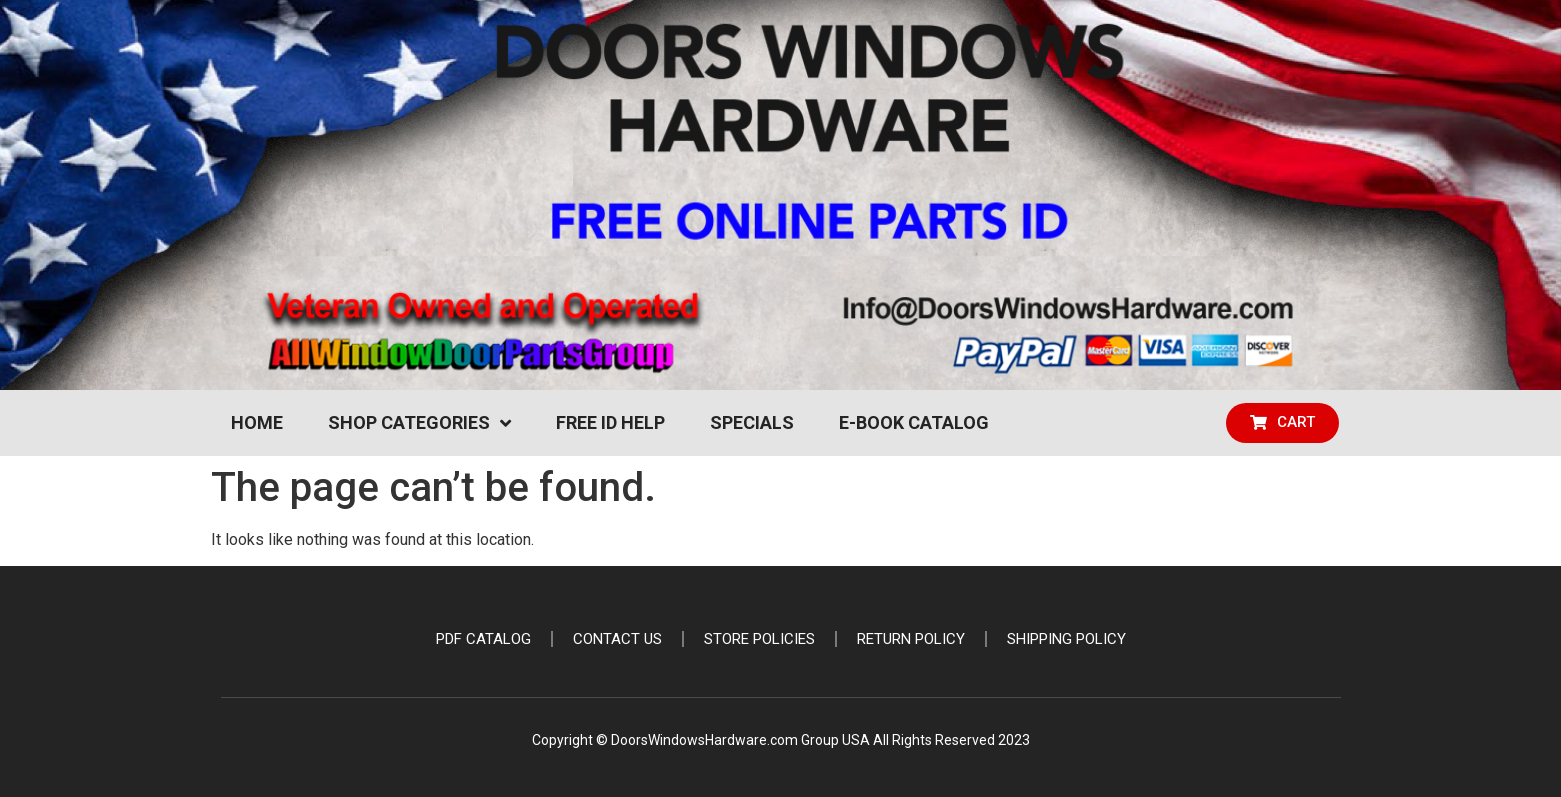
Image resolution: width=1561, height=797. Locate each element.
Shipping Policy (1066, 639)
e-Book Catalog (914, 422)
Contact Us (617, 639)
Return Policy (911, 639)
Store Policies (759, 639)
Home (257, 422)
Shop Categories (419, 423)
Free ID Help (610, 422)
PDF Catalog (483, 639)
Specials (752, 422)
